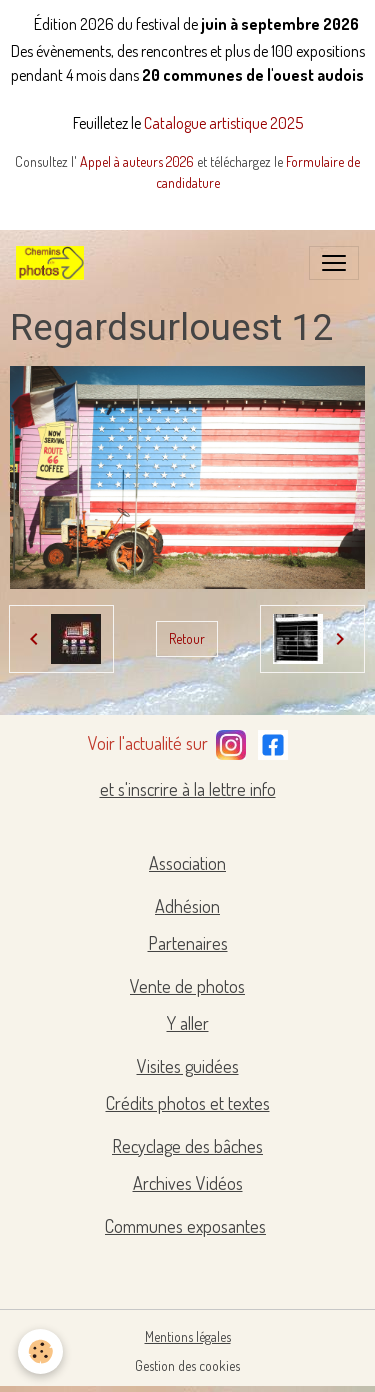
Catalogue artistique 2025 (223, 123)
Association (187, 863)
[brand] (54, 263)
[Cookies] (40, 1351)
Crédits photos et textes (188, 1103)
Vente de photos (187, 986)
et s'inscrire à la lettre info (188, 789)
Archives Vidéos (188, 1183)
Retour (187, 638)
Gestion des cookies (187, 1365)
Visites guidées (188, 1066)
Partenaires (188, 943)
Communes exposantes (185, 1226)
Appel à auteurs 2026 (138, 161)
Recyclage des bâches (187, 1146)
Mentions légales (188, 1336)
